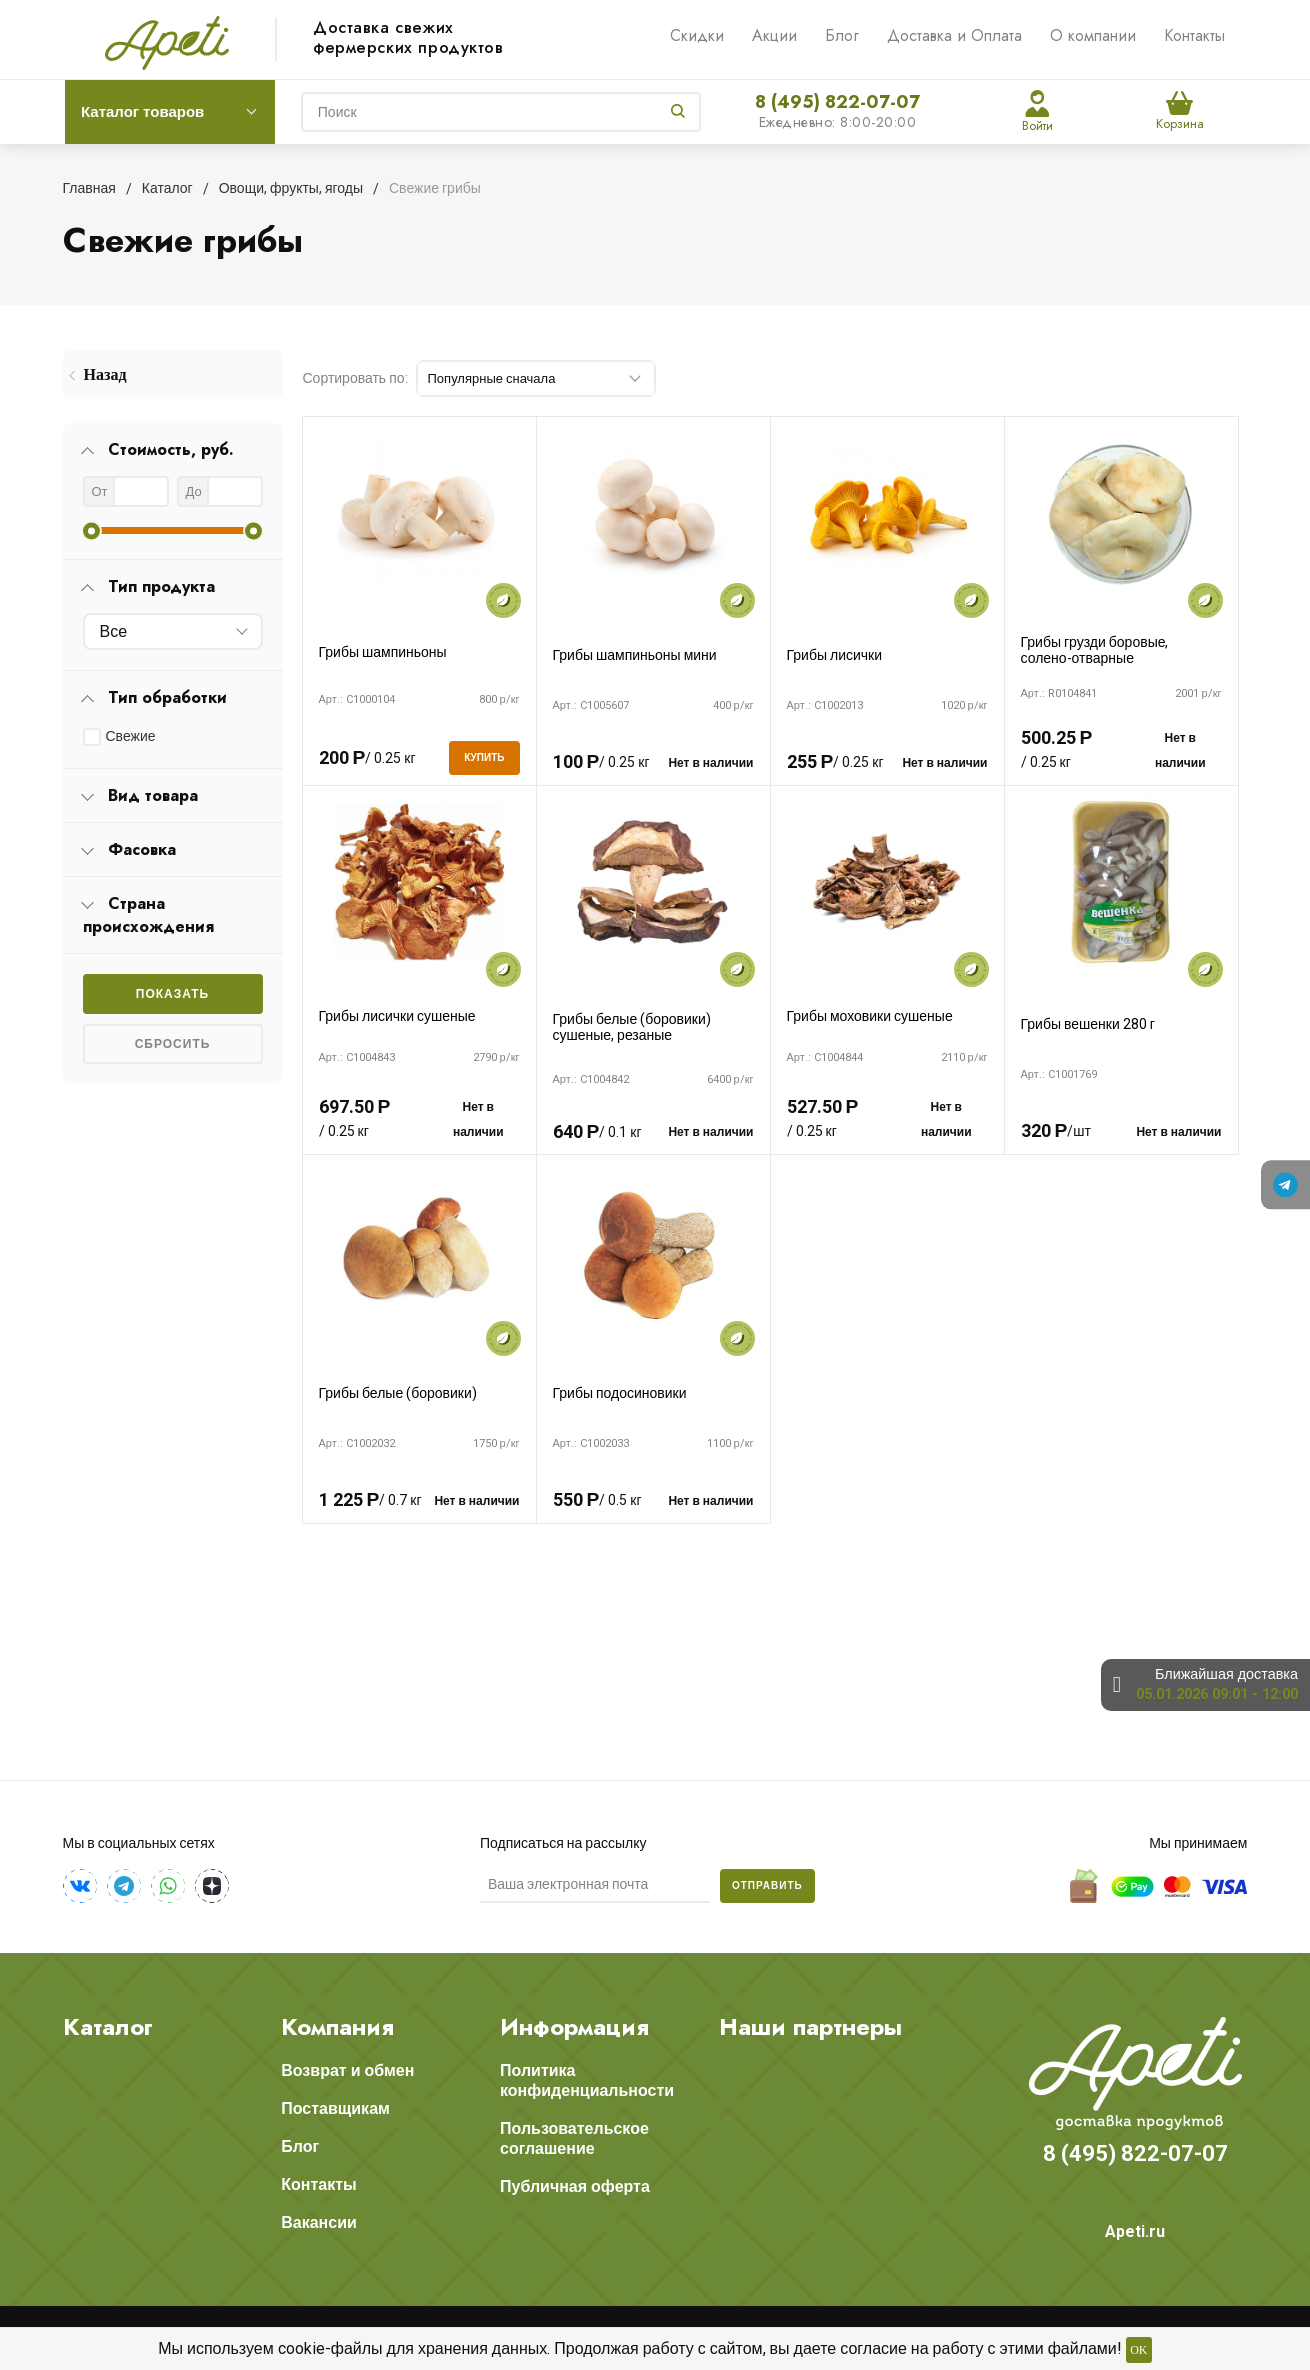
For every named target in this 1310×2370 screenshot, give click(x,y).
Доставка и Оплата (954, 35)
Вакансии (319, 2222)
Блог (842, 35)
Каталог (108, 2027)
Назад (105, 374)
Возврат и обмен (347, 2070)
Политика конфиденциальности (587, 2080)
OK (1138, 2350)
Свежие (131, 736)
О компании (1093, 35)
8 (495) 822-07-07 (837, 102)
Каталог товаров (142, 112)
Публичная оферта (575, 2186)
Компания (337, 2027)
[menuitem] (173, 374)
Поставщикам (335, 2108)
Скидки (697, 35)
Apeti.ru (1135, 2231)
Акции (774, 35)
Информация (574, 2027)
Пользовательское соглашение (574, 2138)
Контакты (1194, 35)
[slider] (91, 530)
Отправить (767, 1885)
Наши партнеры (810, 2027)
